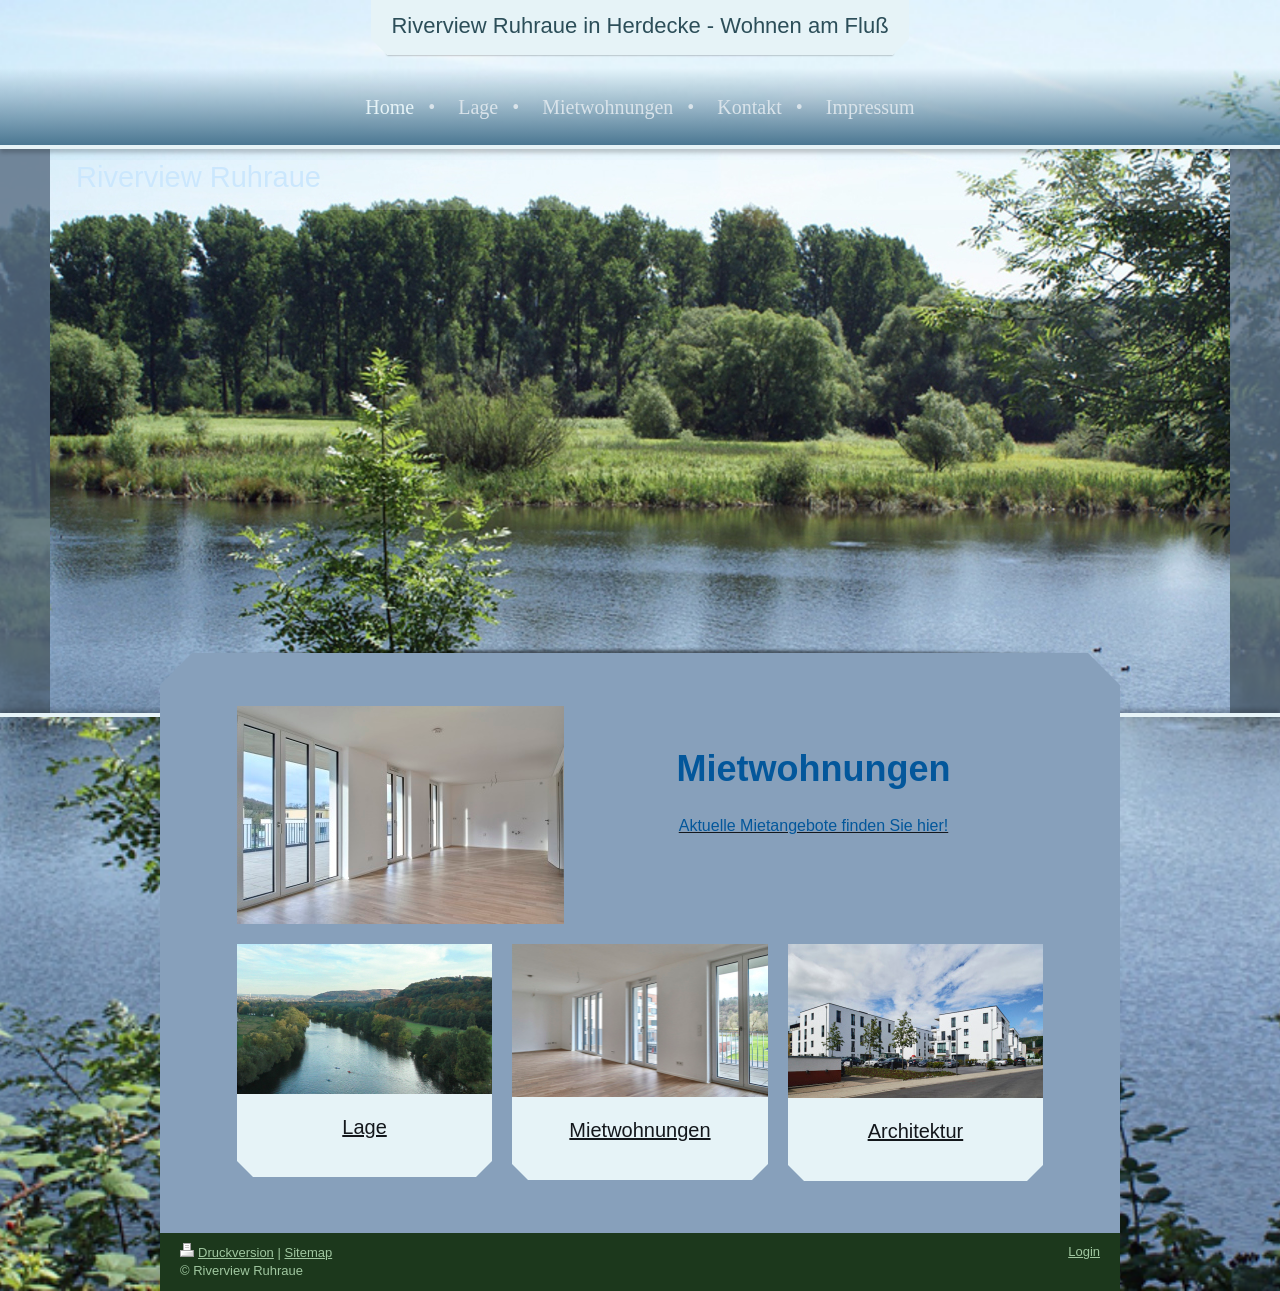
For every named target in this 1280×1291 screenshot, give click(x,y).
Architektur (916, 1131)
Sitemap (309, 1252)
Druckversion (227, 1252)
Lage (364, 1127)
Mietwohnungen (639, 1130)
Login (1084, 1251)
